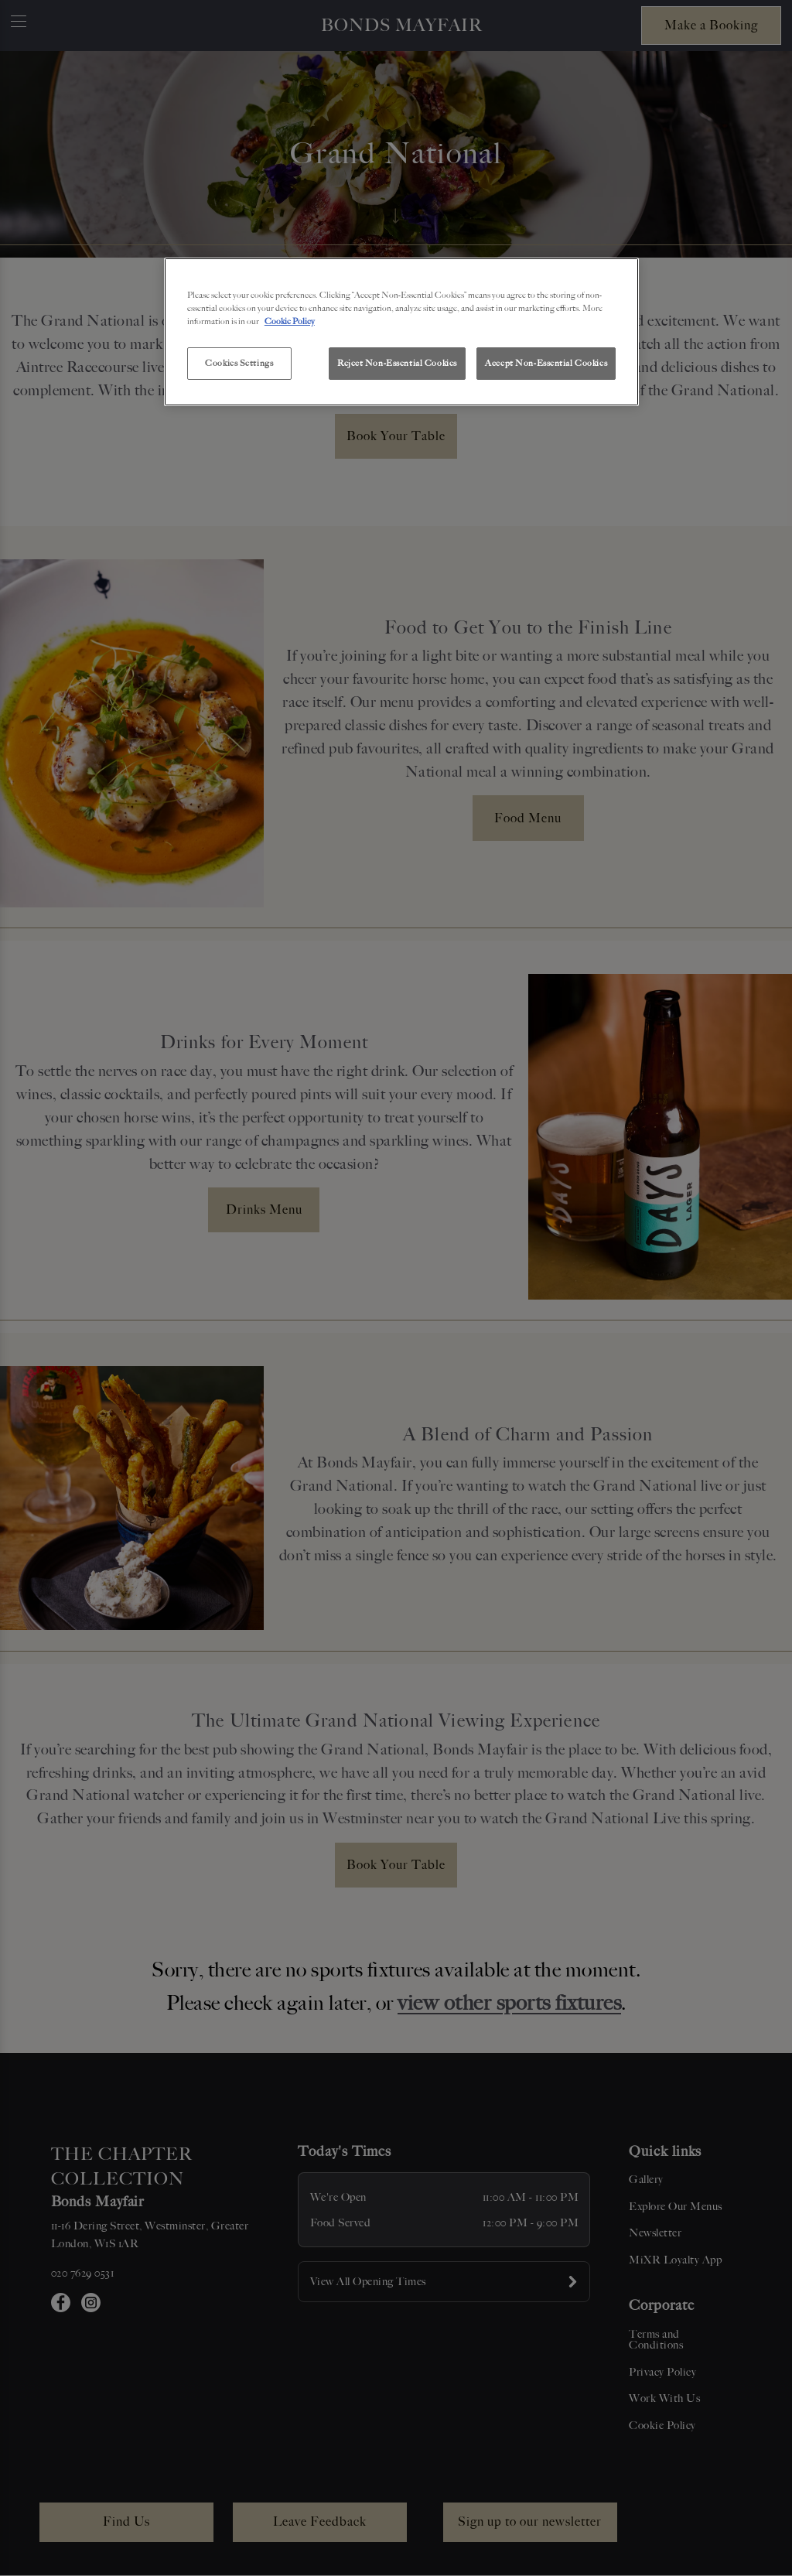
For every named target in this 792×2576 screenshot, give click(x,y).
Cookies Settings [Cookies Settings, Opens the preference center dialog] (239, 362)
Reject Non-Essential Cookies (397, 362)
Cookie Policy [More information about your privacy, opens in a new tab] (290, 321)
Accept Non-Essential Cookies (546, 362)
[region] (401, 332)
